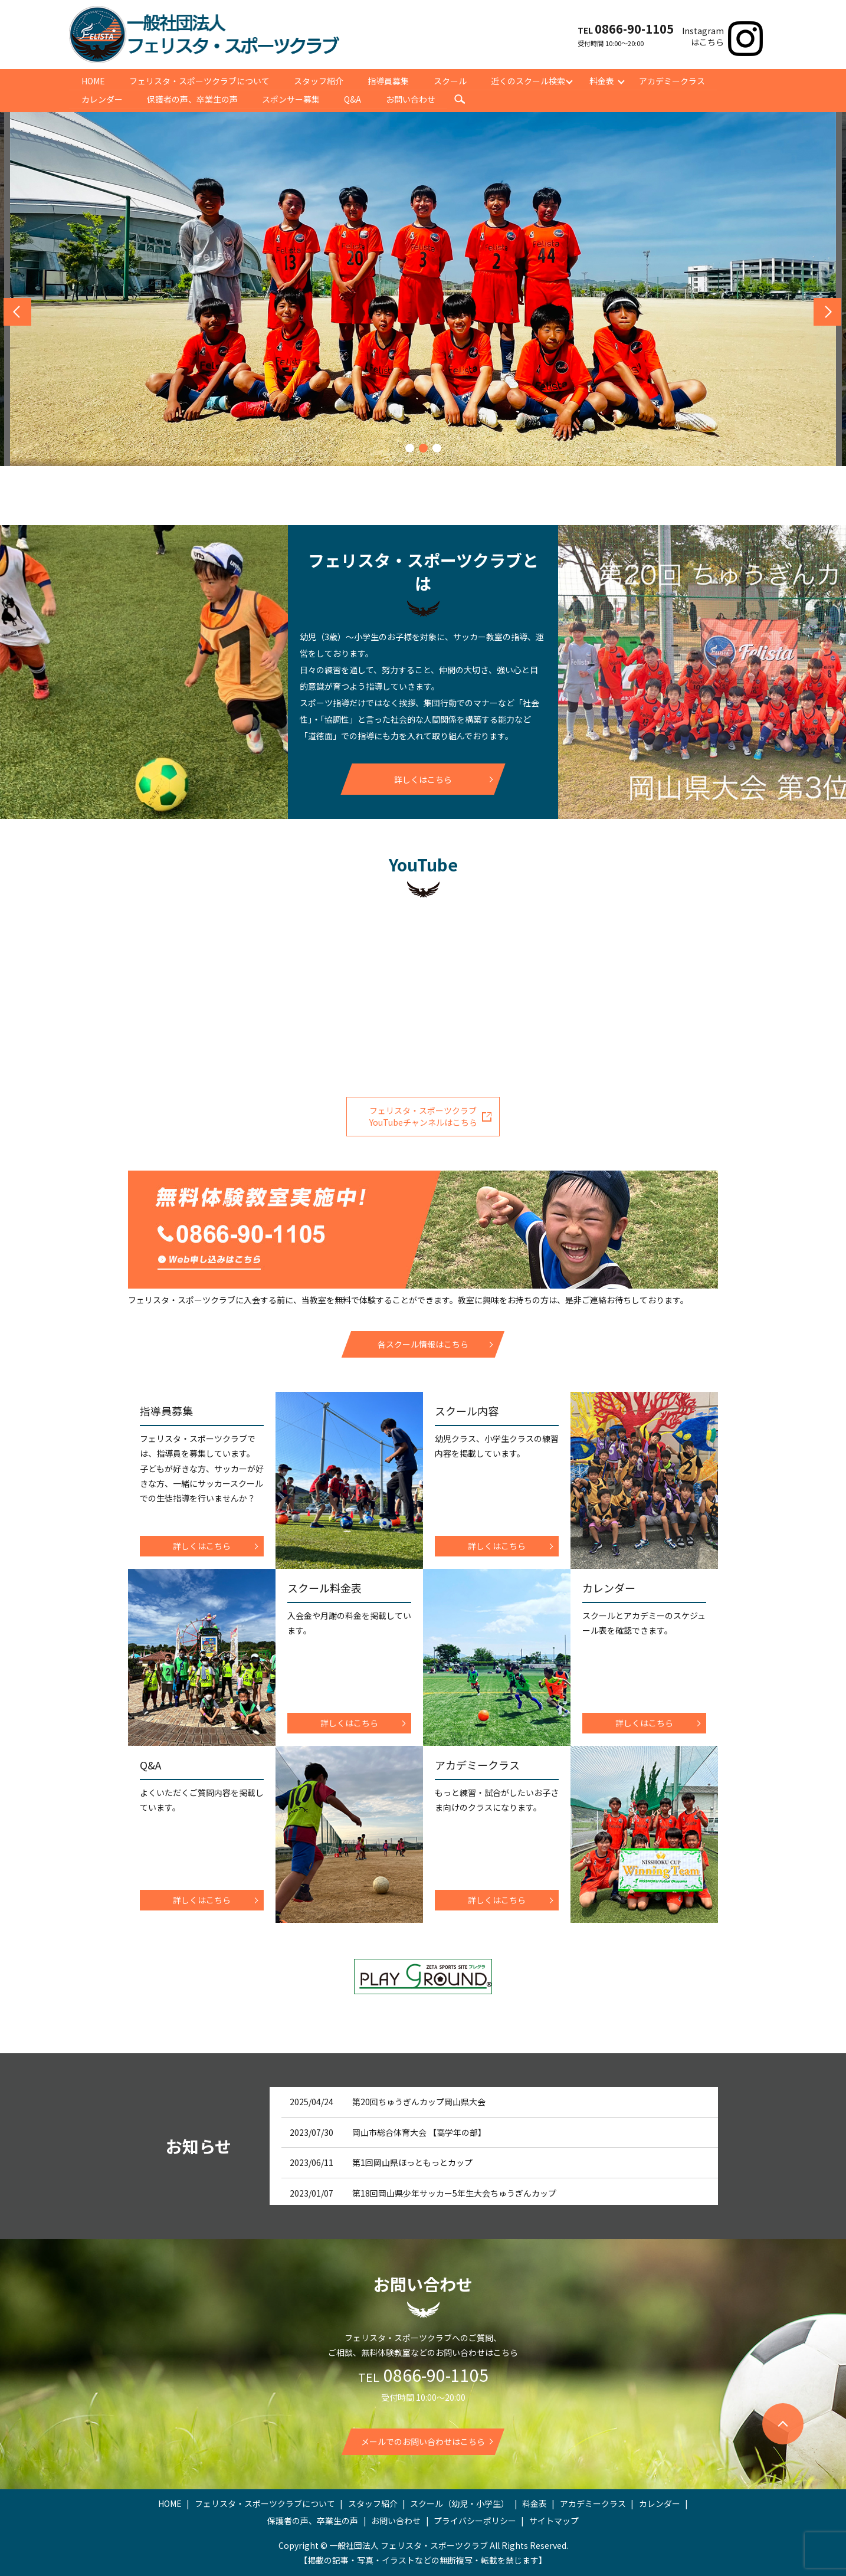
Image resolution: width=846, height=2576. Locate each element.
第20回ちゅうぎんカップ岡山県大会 (419, 2102)
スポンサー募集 (292, 99)
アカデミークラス (675, 80)
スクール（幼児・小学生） (459, 2503)
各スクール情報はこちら (423, 1344)
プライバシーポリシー (475, 2520)
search (462, 100)
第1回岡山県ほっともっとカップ (412, 2162)
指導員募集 (390, 80)
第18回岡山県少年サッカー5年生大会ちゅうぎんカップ (454, 2192)
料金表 (604, 80)
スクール (451, 80)
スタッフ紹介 (320, 80)
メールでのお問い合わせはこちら (423, 2441)
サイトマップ (554, 2520)
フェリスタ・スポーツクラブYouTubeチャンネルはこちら (423, 1116)
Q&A (354, 99)
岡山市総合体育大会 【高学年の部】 (419, 2132)
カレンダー (102, 99)
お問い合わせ (412, 99)
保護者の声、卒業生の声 (192, 99)
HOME (93, 80)
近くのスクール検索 (530, 80)
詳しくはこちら (423, 779)
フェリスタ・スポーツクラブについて (200, 80)
